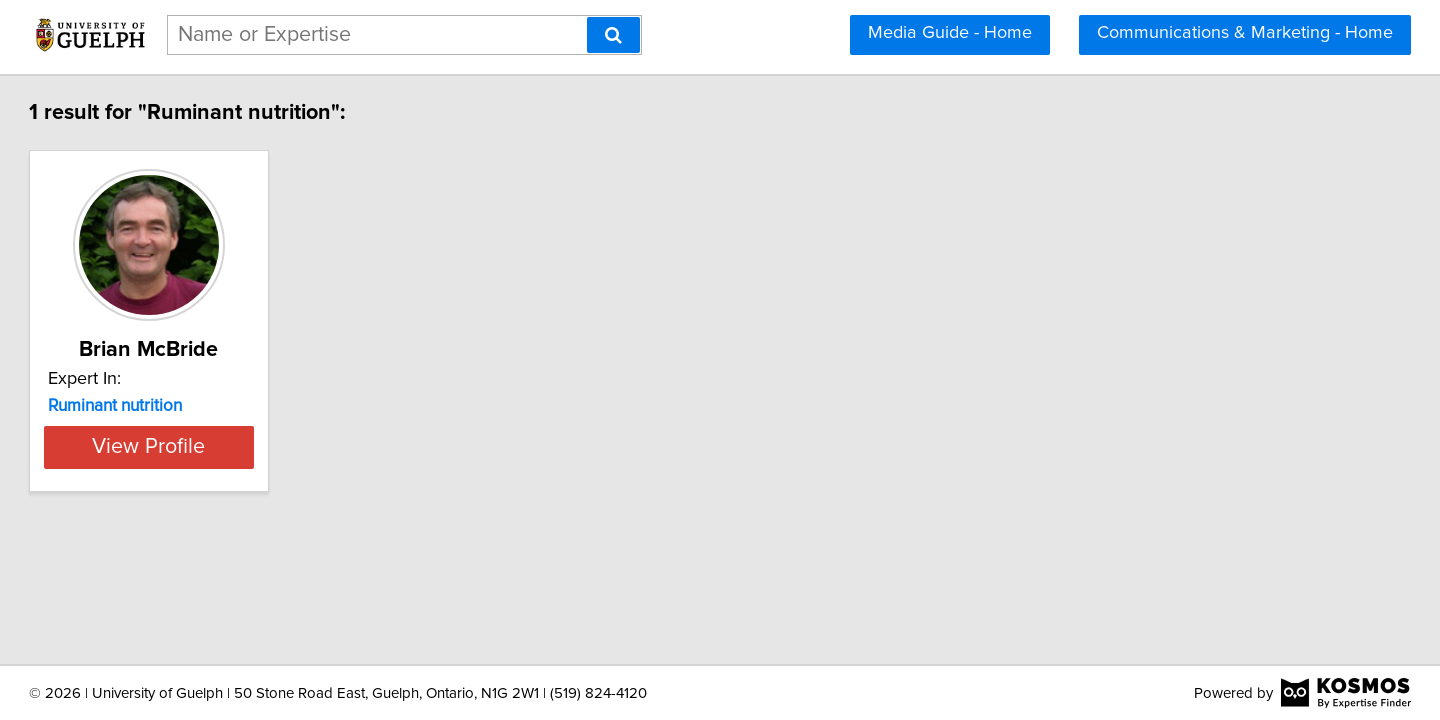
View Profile (265, 447)
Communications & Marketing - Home (1245, 33)
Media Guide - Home (950, 33)
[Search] (613, 35)
